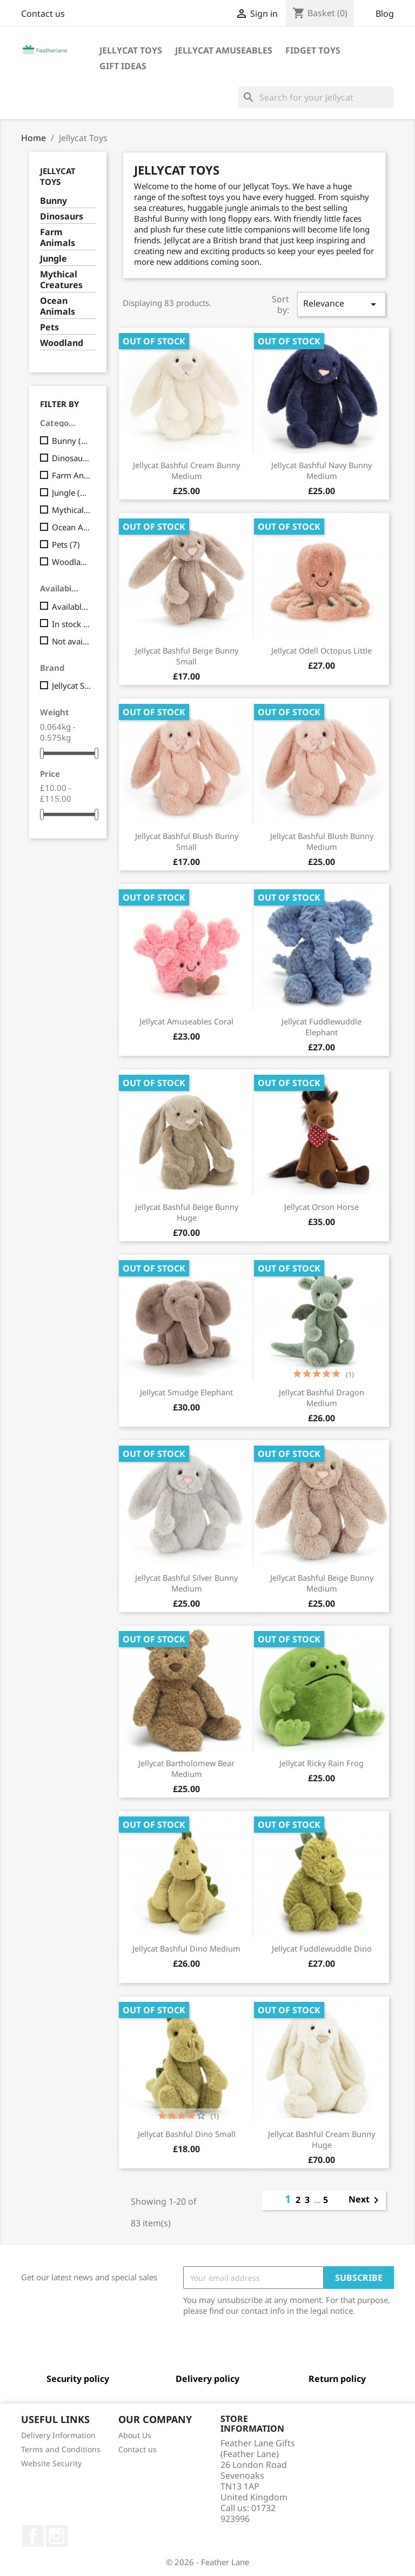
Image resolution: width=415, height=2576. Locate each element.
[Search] (316, 97)
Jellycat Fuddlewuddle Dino (322, 1948)
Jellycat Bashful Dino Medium (186, 1948)
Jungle (53, 258)
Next (366, 2200)
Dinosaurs (61, 216)
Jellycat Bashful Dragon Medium (321, 1397)
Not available (71, 641)
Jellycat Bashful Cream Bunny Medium (186, 470)
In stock (71, 623)
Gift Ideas (122, 66)
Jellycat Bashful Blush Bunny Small (186, 841)
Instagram (57, 2536)
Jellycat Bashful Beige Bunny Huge (186, 1212)
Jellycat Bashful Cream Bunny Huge (321, 2139)
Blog (385, 13)
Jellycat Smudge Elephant (186, 1392)
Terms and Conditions (61, 2449)
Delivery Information (58, 2435)
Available (71, 606)
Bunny (53, 201)
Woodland (61, 343)
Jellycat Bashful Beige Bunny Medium (321, 1583)
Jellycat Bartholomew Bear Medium (186, 1768)
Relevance (341, 304)
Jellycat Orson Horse (321, 1206)
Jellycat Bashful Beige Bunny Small (186, 656)
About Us (134, 2435)
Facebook (33, 2536)
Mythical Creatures (61, 280)
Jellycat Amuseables (223, 50)
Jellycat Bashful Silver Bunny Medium (186, 1583)
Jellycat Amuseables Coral (186, 1021)
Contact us (43, 13)
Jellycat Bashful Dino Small (187, 2133)
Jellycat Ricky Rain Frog (321, 1763)
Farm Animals (57, 238)
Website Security (51, 2463)
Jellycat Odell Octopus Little (321, 650)
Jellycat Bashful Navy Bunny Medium (321, 470)
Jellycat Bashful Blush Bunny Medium (321, 841)
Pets (49, 327)
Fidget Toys (312, 50)
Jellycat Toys (130, 50)
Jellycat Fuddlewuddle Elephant (322, 1026)
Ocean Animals (57, 306)
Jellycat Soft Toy (71, 685)
